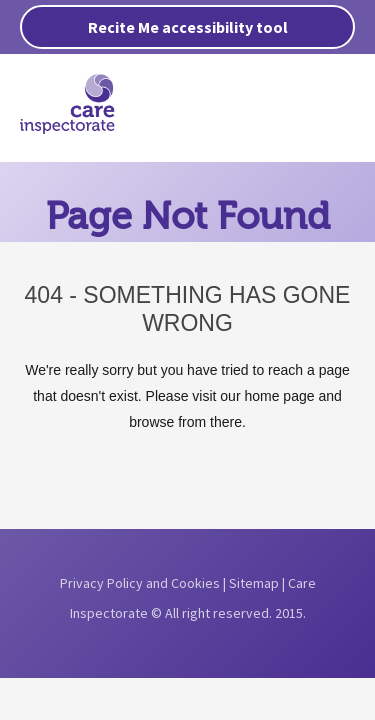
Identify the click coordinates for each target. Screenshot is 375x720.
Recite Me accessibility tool (188, 27)
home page (279, 396)
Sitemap (254, 583)
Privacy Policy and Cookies (140, 583)
